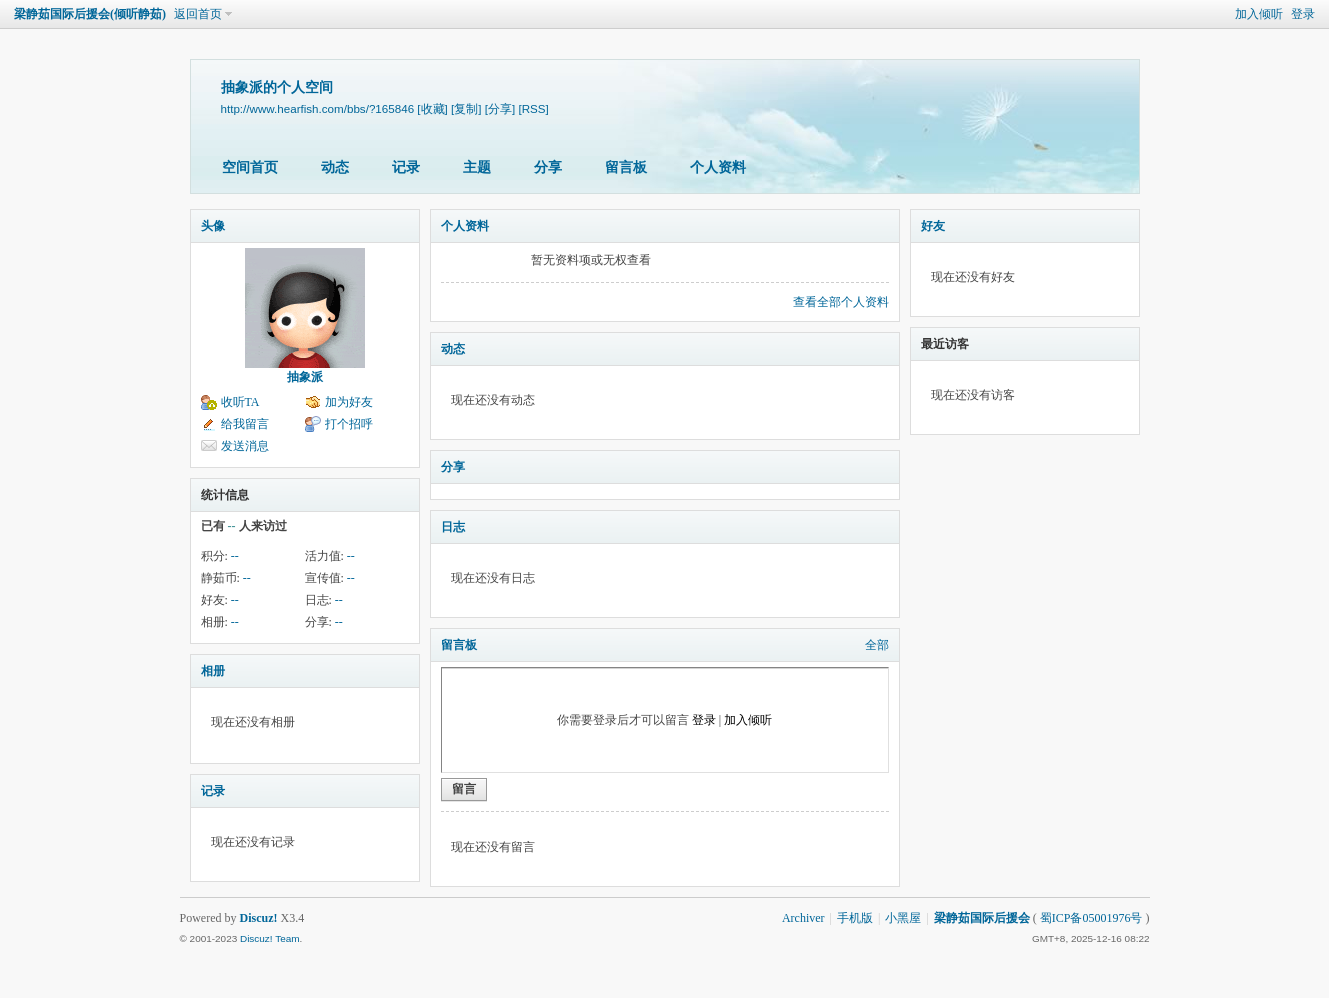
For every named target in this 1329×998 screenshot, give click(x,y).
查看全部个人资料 (841, 302)
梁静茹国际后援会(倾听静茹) (90, 14)
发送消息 (245, 446)
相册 (213, 671)
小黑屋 (903, 918)
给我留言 (245, 424)
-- (235, 556)
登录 (1303, 14)
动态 (335, 167)
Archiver (803, 918)
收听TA (240, 402)
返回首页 (198, 14)
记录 (406, 167)
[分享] (500, 108)
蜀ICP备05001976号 (1091, 918)
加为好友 (349, 402)
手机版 (855, 918)
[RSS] (533, 108)
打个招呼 (349, 424)
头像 (213, 226)
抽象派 (305, 377)
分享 (548, 167)
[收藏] (432, 108)
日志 (453, 527)
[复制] (466, 108)
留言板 (626, 167)
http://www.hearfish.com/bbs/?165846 (318, 108)
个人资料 (718, 167)
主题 (477, 167)
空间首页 (250, 167)
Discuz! (259, 918)
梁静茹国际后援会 (982, 918)
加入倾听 (1259, 14)
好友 (933, 226)
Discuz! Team (270, 938)
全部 (877, 645)
